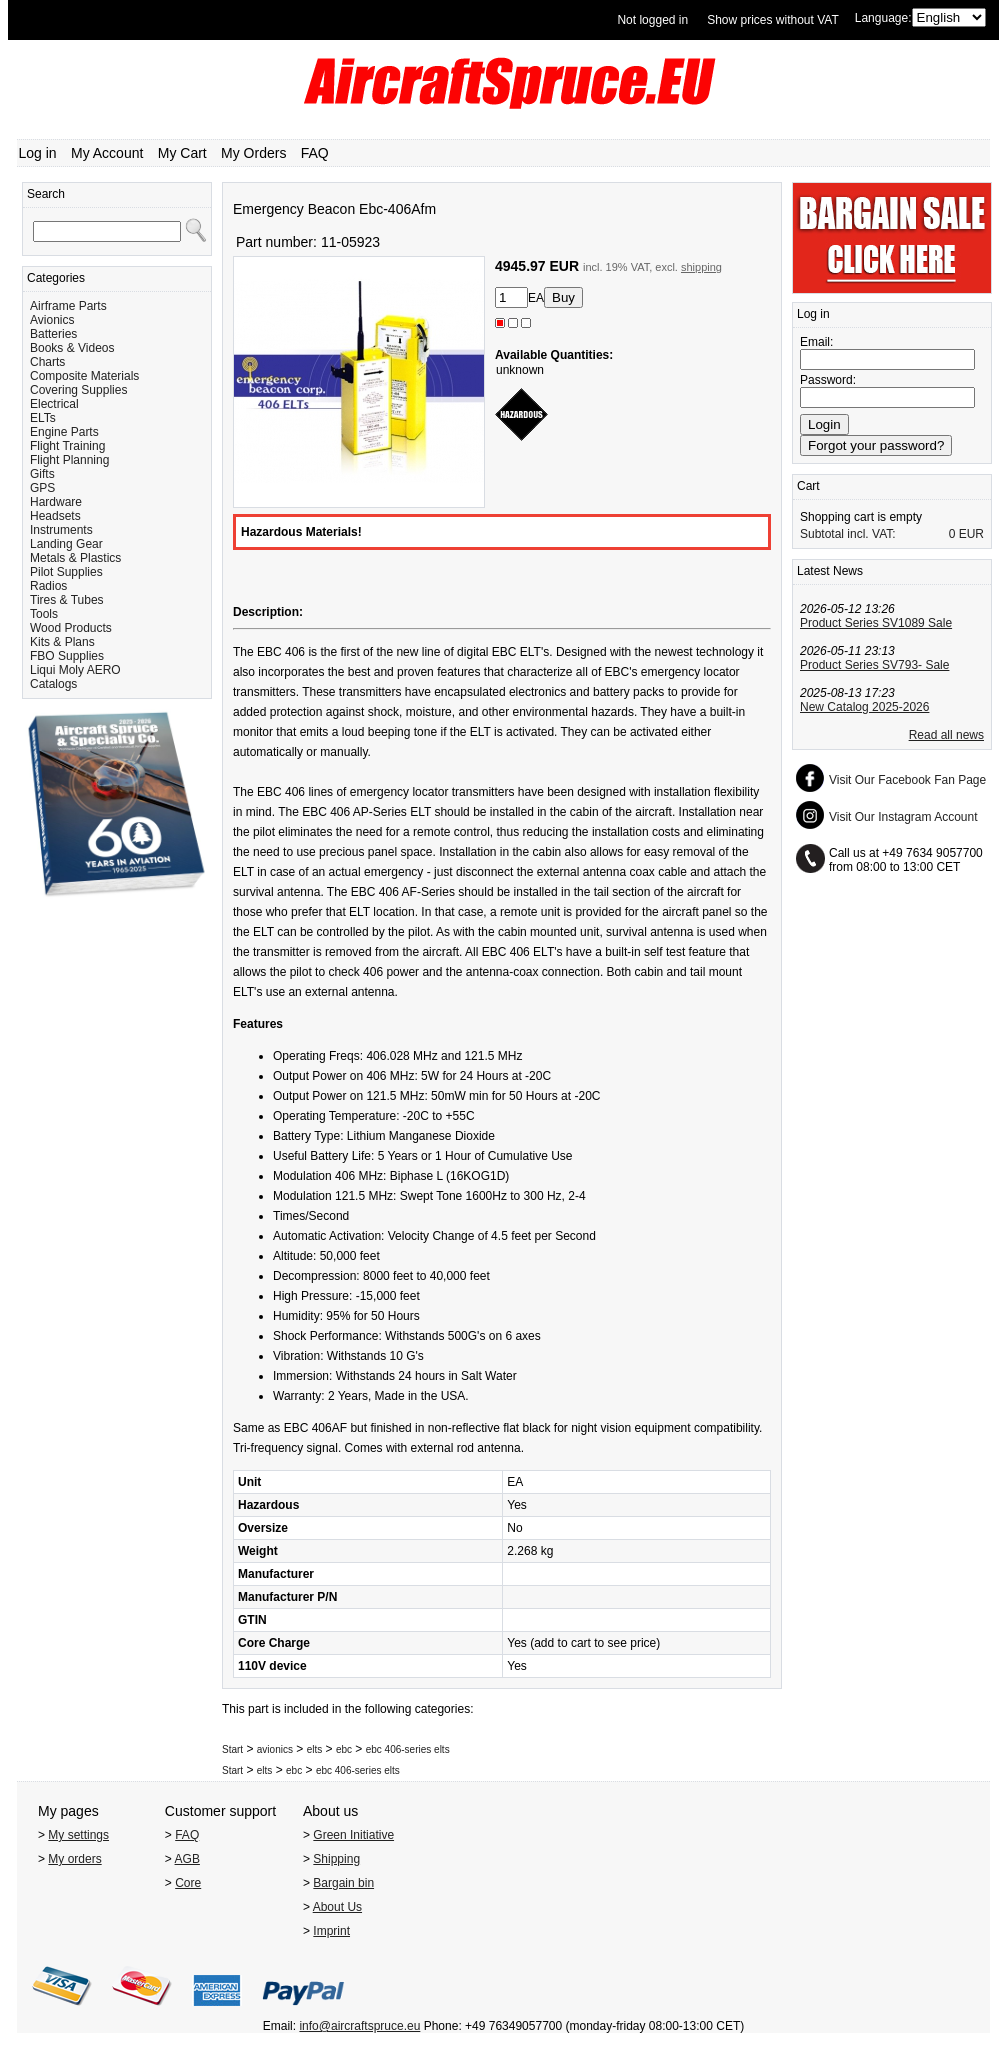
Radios (48, 586)
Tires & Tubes (67, 600)
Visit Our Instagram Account (903, 817)
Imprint (331, 1931)
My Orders (253, 153)
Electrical (54, 404)
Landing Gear (66, 544)
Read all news (946, 735)
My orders (74, 1859)
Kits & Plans (62, 642)
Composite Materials (84, 376)
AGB (187, 1859)
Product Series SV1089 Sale (876, 623)
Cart (808, 486)
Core (188, 1883)
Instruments (61, 530)
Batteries (53, 334)
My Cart (182, 153)
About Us (337, 1907)
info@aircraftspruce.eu (359, 2026)
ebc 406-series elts (408, 1749)
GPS (42, 488)
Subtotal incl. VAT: (848, 534)
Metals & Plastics (75, 558)
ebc (344, 1749)
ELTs (43, 418)
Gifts (42, 474)
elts (315, 1749)
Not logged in (652, 20)
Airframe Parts (68, 306)
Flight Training (67, 446)
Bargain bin (343, 1883)
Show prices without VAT (773, 20)
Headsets (55, 516)
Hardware (56, 502)
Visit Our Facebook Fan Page (907, 780)
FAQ (315, 153)
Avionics (52, 320)
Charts (47, 362)
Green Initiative (353, 1835)
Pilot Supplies (66, 572)
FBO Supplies (67, 656)
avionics (275, 1749)
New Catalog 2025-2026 (864, 707)
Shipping (336, 1859)
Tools (44, 614)
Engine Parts (64, 432)
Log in (38, 153)
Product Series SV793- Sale (874, 665)
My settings (78, 1835)
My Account (107, 153)
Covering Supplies (78, 390)
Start (232, 1749)
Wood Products (71, 628)
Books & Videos (72, 348)
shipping (701, 267)
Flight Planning (69, 460)
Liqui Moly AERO (75, 670)
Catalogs (53, 684)
